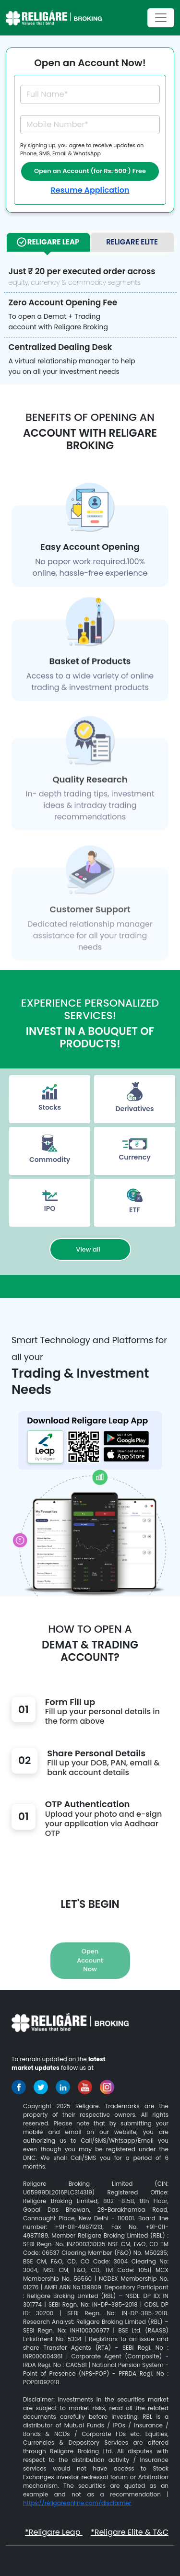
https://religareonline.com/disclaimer (77, 2503)
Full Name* (47, 94)
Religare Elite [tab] (132, 242)
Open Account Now (90, 1981)
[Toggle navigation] (160, 17)
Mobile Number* (57, 124)
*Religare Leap (54, 2532)
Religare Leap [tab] (48, 242)
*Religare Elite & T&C (129, 2532)
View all (90, 1248)
